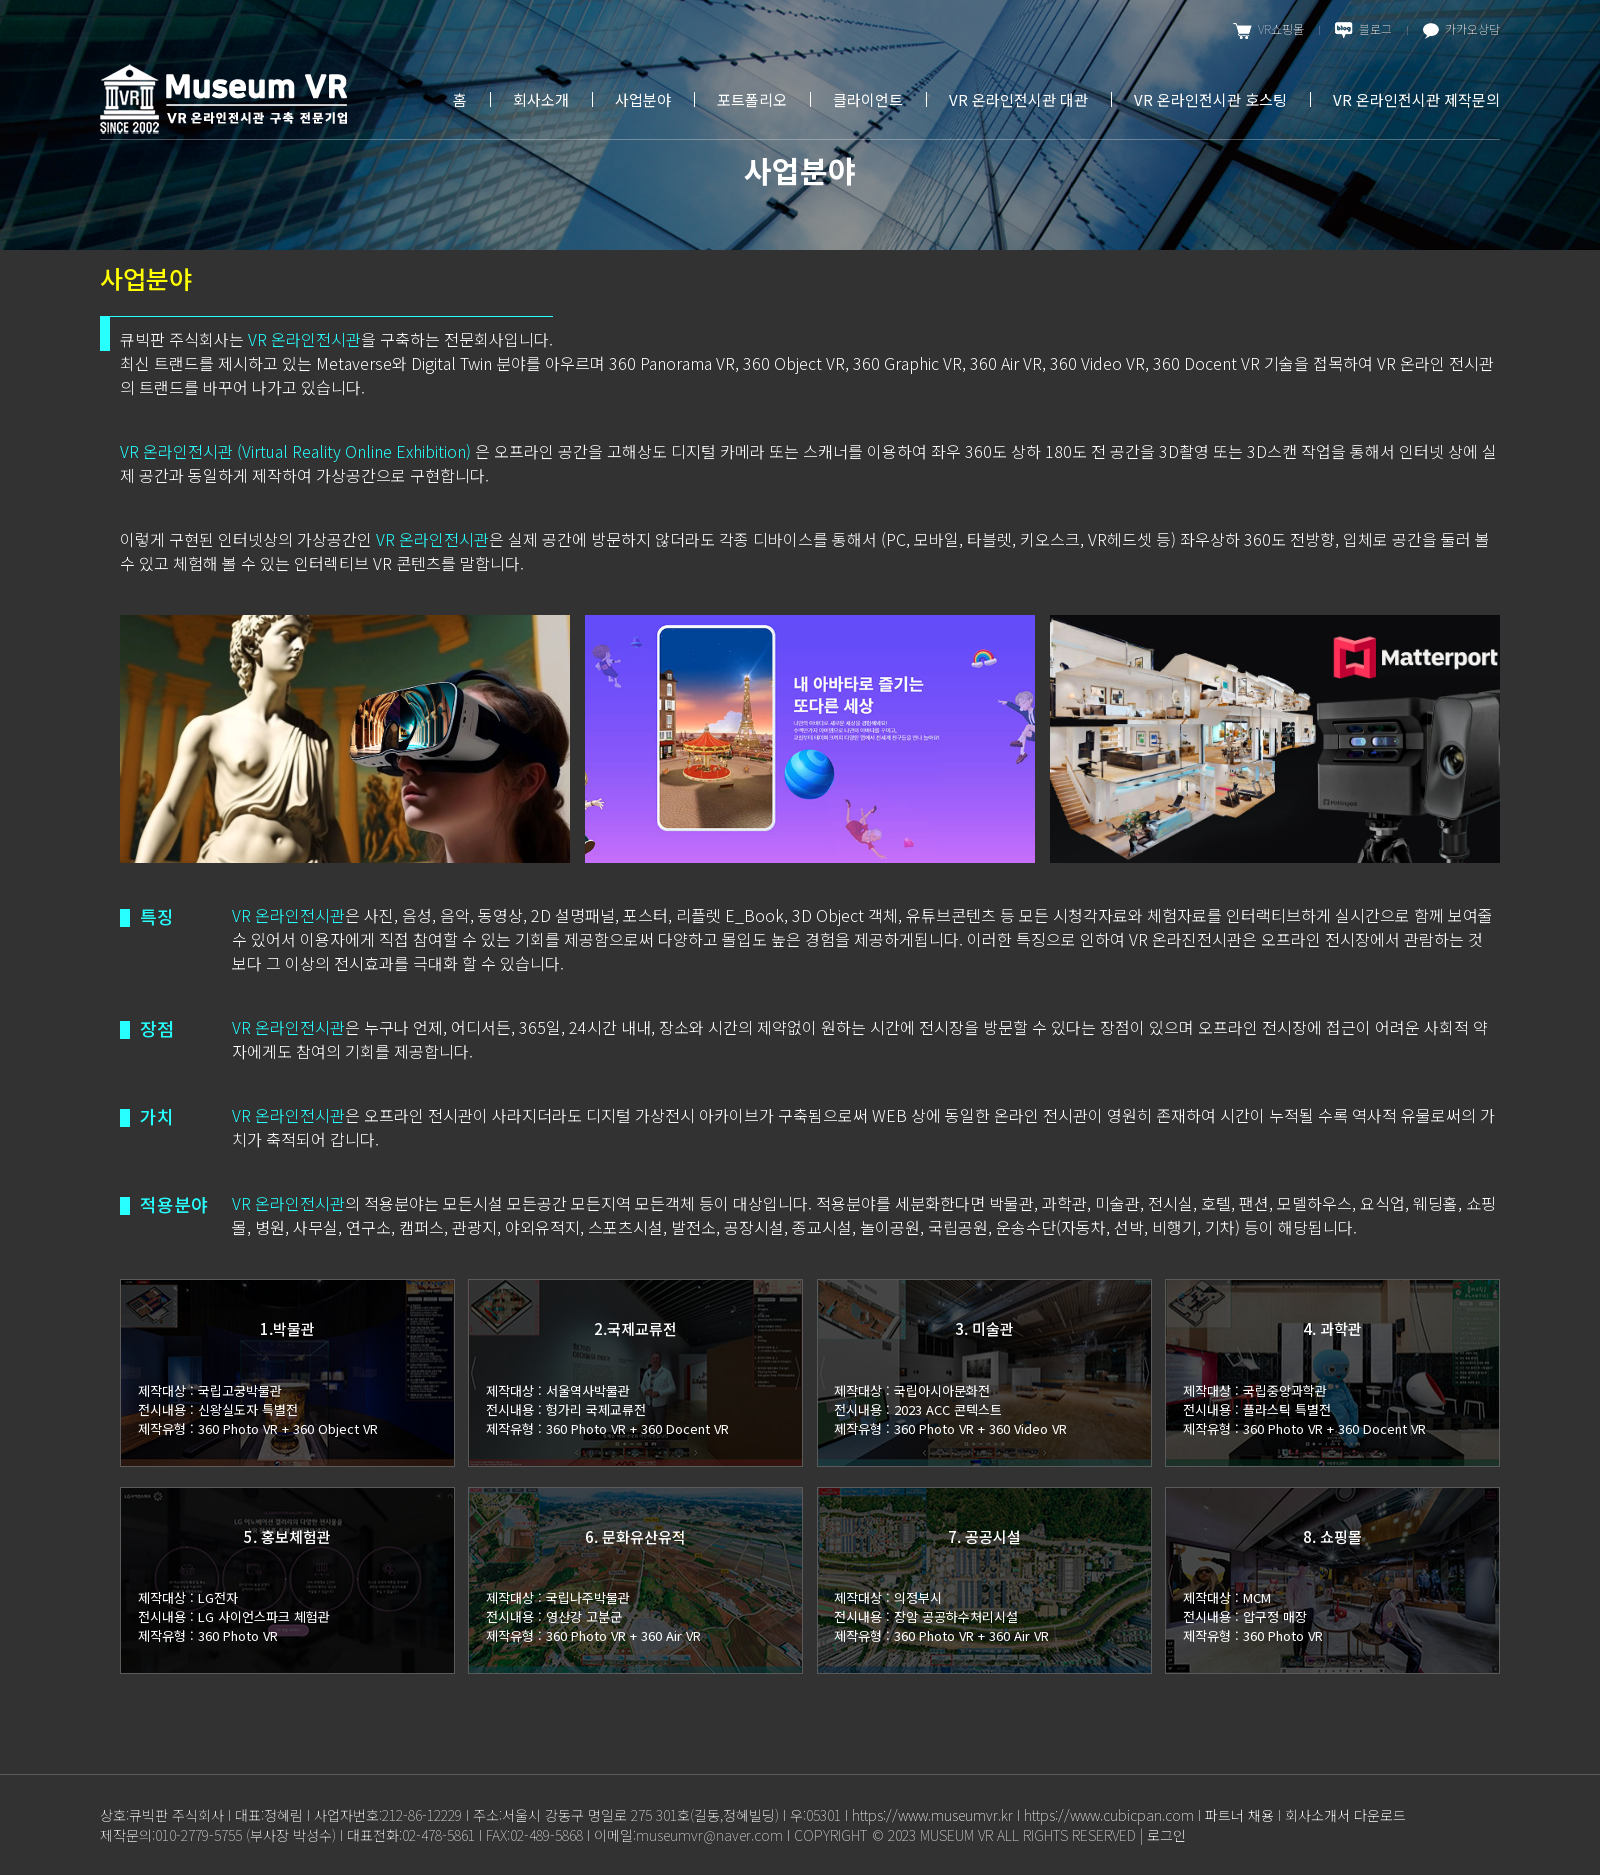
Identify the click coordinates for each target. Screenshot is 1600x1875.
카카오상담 (1461, 29)
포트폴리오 (752, 99)
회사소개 (541, 99)
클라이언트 (868, 99)
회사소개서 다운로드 (1345, 1815)
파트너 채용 (1239, 1815)
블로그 (1363, 29)
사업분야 (643, 99)
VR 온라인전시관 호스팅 (1210, 99)
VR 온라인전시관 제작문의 (1416, 99)
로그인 (1166, 1835)
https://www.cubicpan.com (1109, 1815)
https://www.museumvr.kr (932, 1815)
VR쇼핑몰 (1268, 29)
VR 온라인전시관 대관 (1018, 99)
